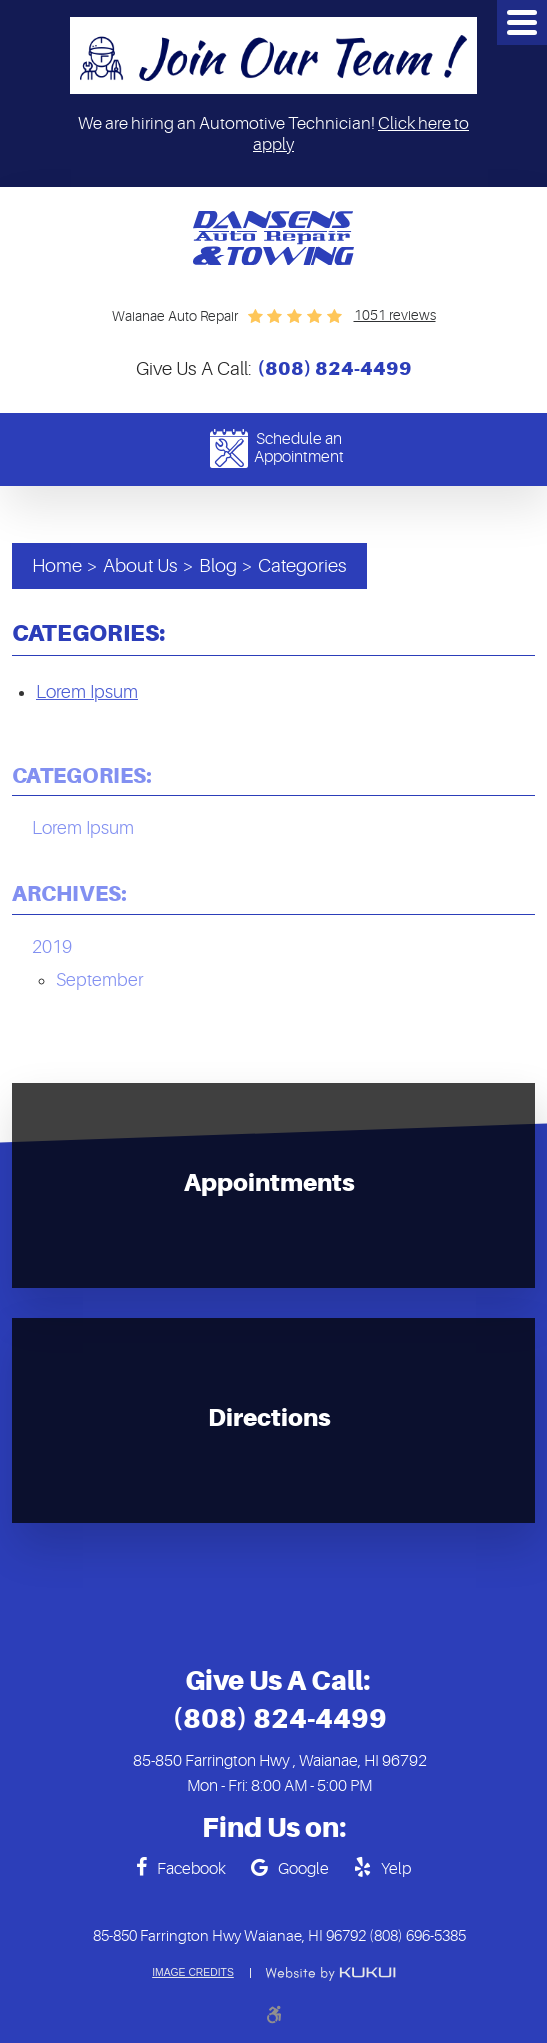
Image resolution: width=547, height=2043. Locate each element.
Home (57, 566)
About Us (140, 566)
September (99, 980)
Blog (218, 566)
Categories (302, 566)
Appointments (269, 1184)
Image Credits (193, 1973)
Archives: (69, 893)
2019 (52, 947)
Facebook (191, 1869)
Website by (330, 1974)
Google (303, 1869)
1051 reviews (395, 315)
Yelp (396, 1869)
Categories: (82, 775)
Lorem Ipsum (87, 692)
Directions (269, 1419)
